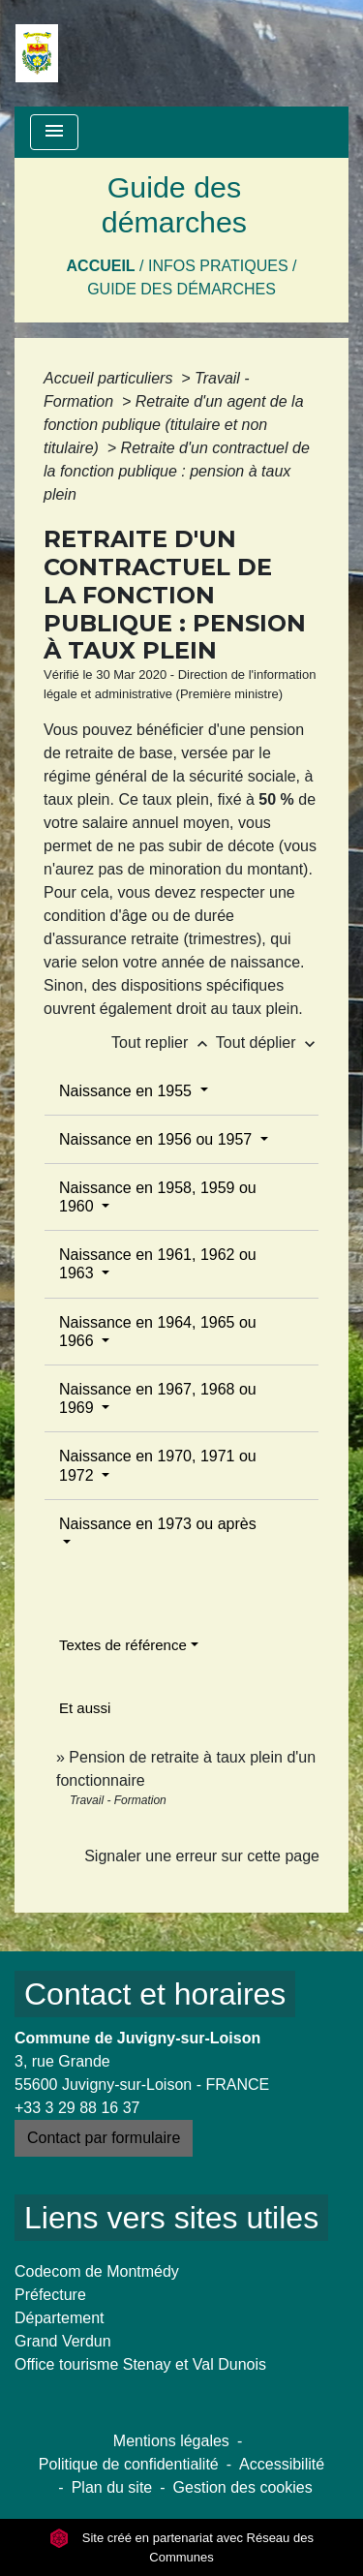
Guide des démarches (181, 289)
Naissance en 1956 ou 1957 (158, 1139)
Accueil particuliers (110, 378)
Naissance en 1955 (127, 1091)
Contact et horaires (155, 1994)
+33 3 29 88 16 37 (77, 2108)
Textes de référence (123, 1645)
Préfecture (50, 2294)
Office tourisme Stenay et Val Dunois (140, 2364)
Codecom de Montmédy (97, 2271)
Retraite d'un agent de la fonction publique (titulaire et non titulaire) (174, 424)
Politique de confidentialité (129, 2464)
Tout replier (163, 1042)
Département (60, 2318)
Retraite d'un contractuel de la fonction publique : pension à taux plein (177, 471)
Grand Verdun (63, 2341)
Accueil (101, 266)
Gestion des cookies (243, 2487)
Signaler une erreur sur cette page (201, 1856)
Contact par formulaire (103, 2138)
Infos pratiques (218, 266)
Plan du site (112, 2487)
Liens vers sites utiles (171, 2217)
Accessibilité (281, 2464)
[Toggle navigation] (54, 132)
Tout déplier (267, 1042)
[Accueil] (36, 53)
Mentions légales (171, 2441)
